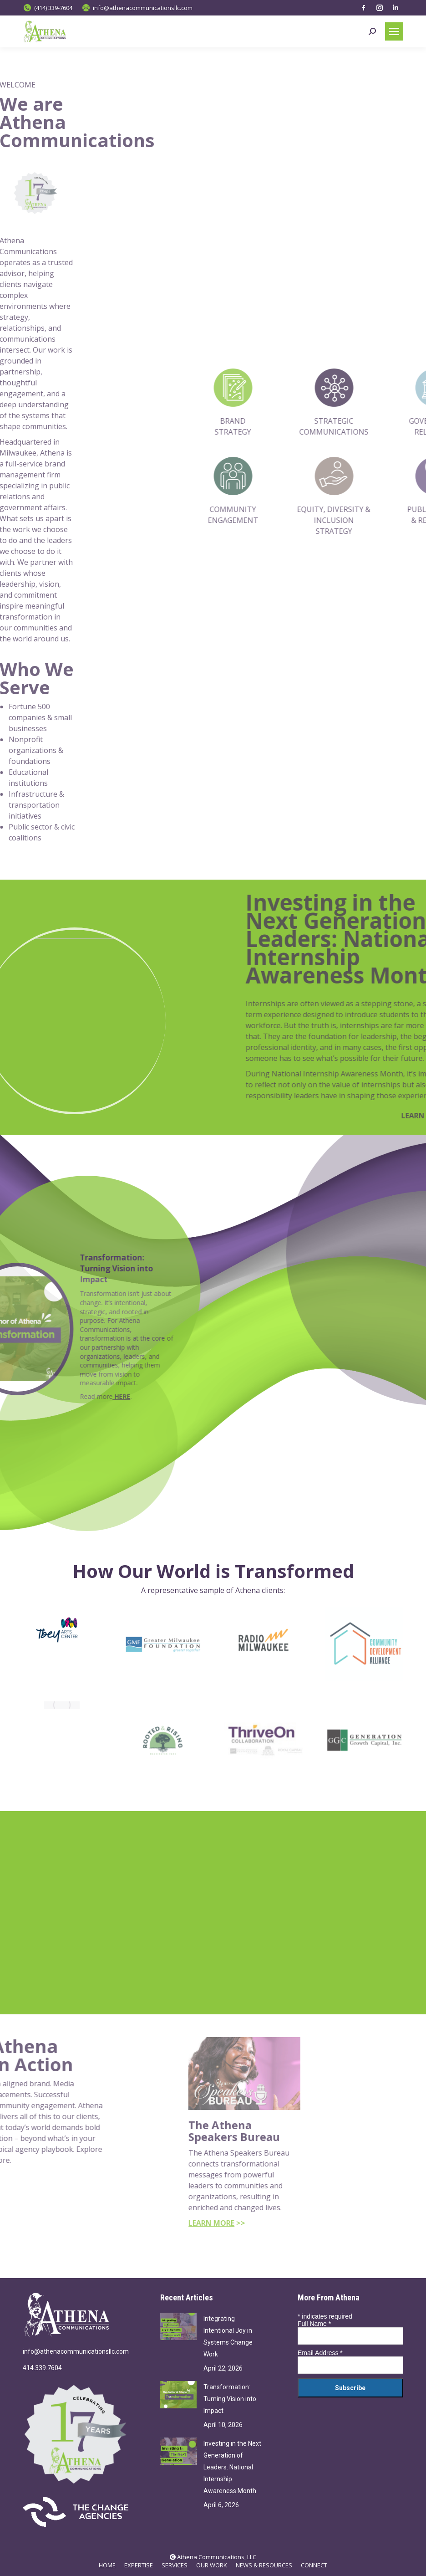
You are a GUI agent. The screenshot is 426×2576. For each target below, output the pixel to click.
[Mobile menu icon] (394, 31)
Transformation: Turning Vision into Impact (229, 2398)
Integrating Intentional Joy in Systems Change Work (228, 2336)
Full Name (314, 2323)
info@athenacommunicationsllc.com (76, 2351)
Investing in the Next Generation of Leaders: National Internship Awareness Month (232, 2467)
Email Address (320, 2352)
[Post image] (178, 2326)
